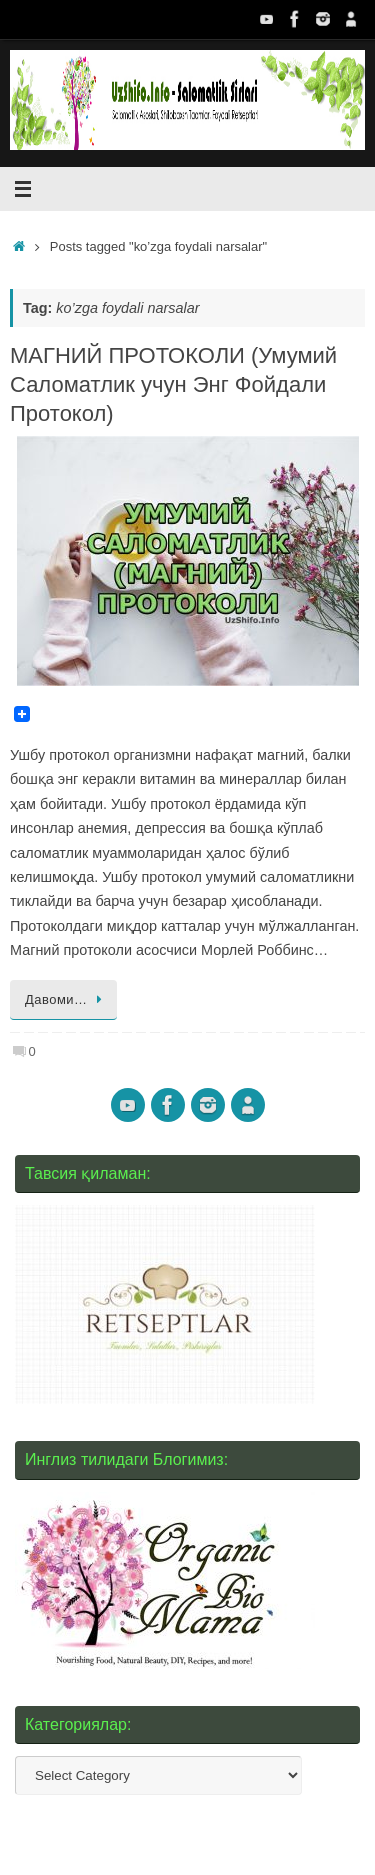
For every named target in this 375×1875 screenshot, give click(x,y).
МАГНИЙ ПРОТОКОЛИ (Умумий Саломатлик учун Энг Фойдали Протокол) (173, 384)
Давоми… (67, 999)
